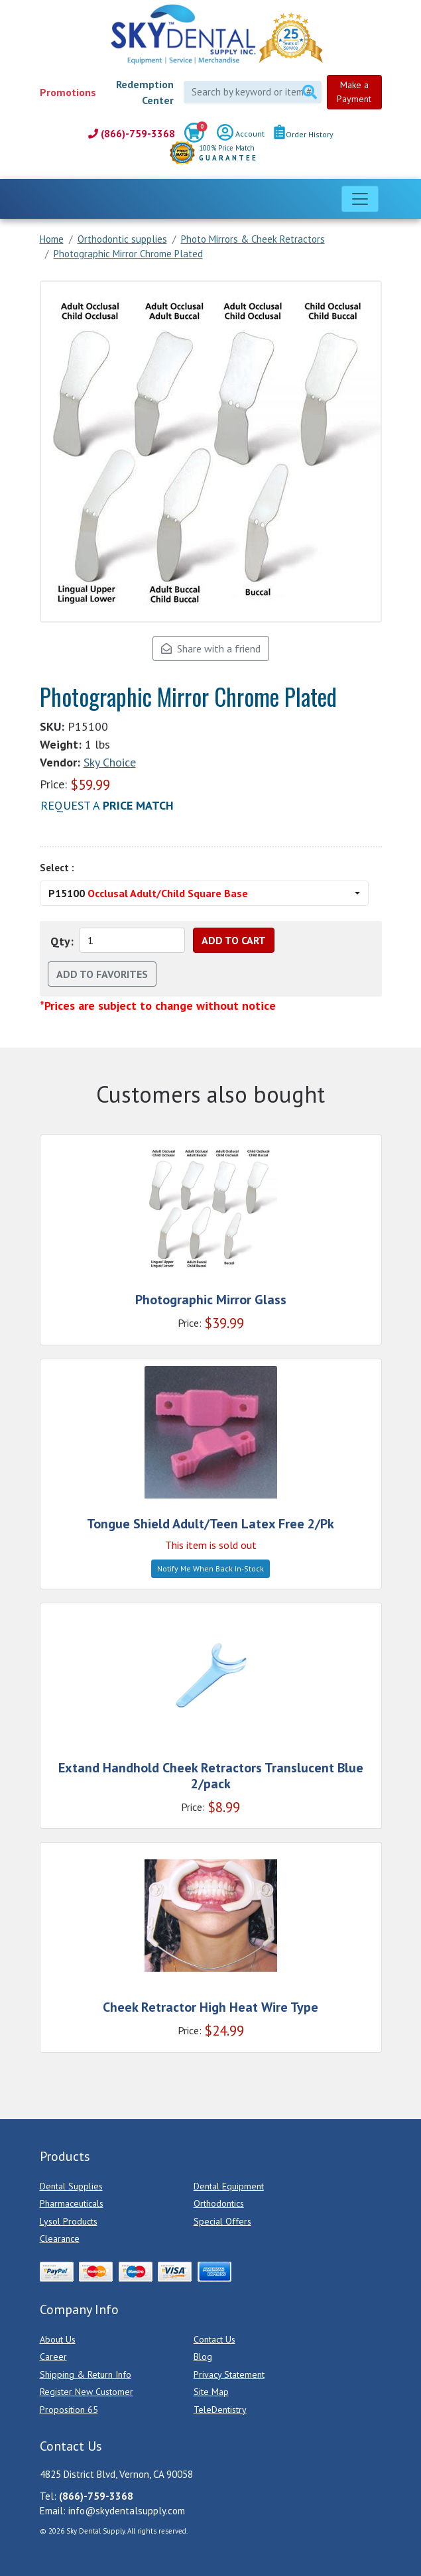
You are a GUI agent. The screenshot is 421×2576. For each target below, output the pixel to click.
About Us (58, 2339)
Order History (303, 134)
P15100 (148, 893)
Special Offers (222, 2221)
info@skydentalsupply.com (126, 2510)
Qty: (62, 941)
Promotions (68, 92)
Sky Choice (110, 762)
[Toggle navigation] (360, 199)
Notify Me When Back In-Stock (210, 1568)
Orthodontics (219, 2203)
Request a (107, 805)
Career (53, 2356)
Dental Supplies (71, 2186)
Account (241, 134)
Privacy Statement (229, 2374)
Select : (57, 867)
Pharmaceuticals (71, 2203)
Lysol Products (68, 2221)
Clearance (60, 2238)
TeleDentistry (220, 2410)
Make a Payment (354, 92)
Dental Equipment (229, 2186)
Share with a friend (211, 648)
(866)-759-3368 (131, 133)
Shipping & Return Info (85, 2374)
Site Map (211, 2392)
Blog (203, 2356)
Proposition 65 (69, 2410)
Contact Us (214, 2339)
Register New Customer (86, 2392)
